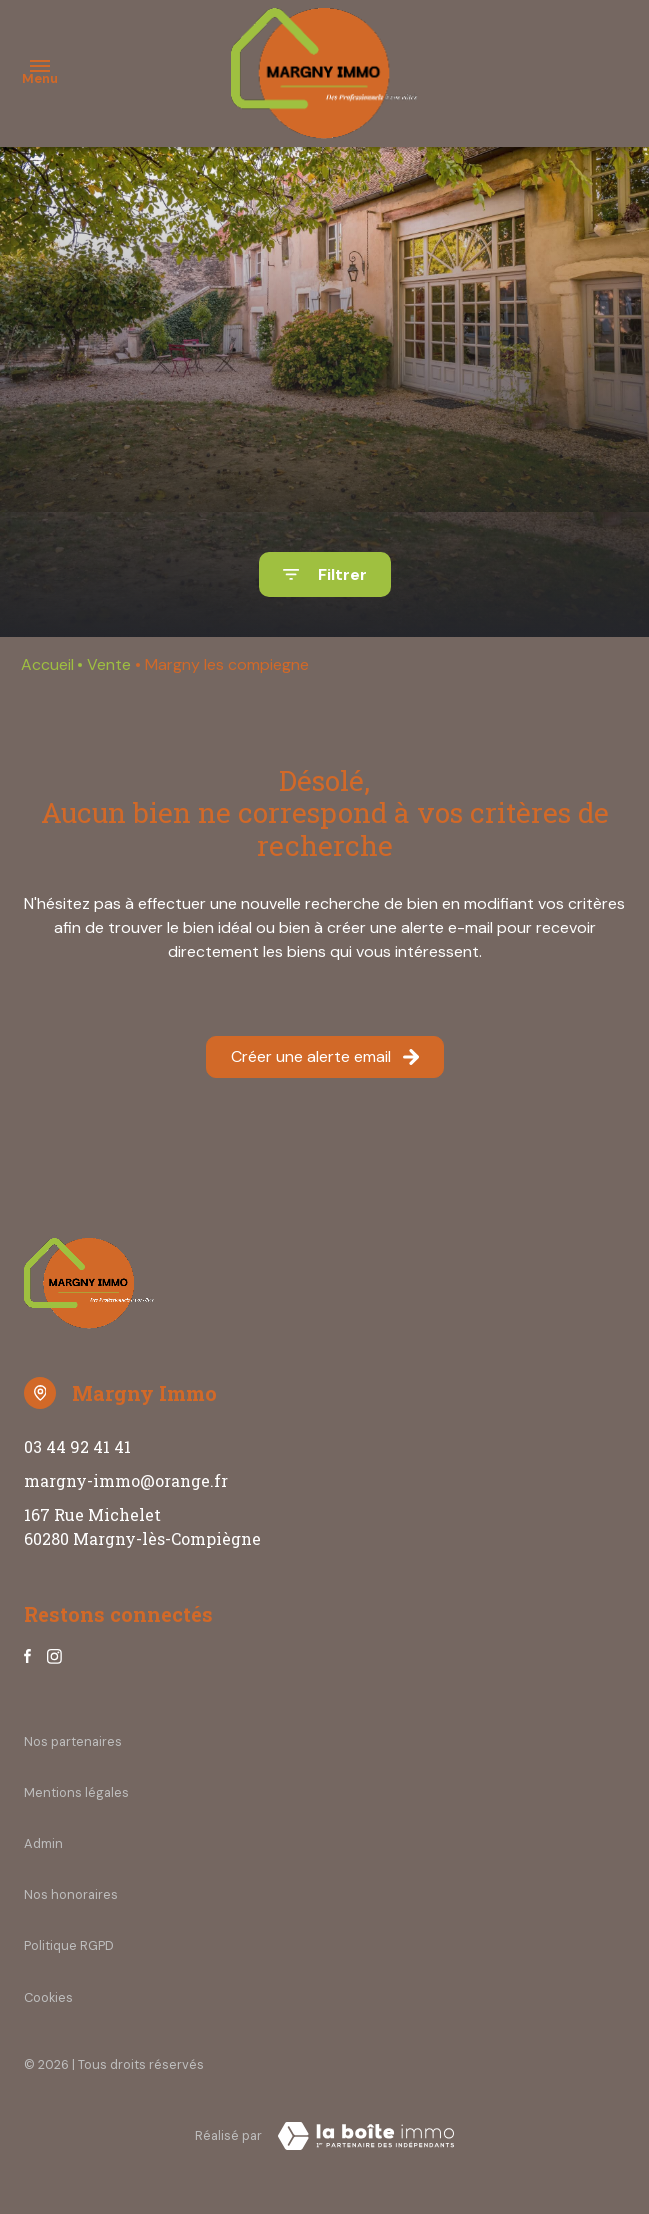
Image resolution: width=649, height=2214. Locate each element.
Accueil (47, 664)
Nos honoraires (71, 1894)
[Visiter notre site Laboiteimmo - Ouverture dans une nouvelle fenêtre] (366, 2136)
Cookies (48, 1997)
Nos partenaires (73, 1741)
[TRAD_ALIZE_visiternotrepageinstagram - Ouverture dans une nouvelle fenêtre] (54, 1656)
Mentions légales (76, 1792)
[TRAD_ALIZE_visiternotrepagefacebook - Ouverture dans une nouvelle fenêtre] (27, 1656)
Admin (43, 1843)
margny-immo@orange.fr (126, 1480)
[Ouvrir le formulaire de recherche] (325, 574)
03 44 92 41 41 (77, 1446)
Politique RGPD (69, 1945)
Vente (109, 664)
